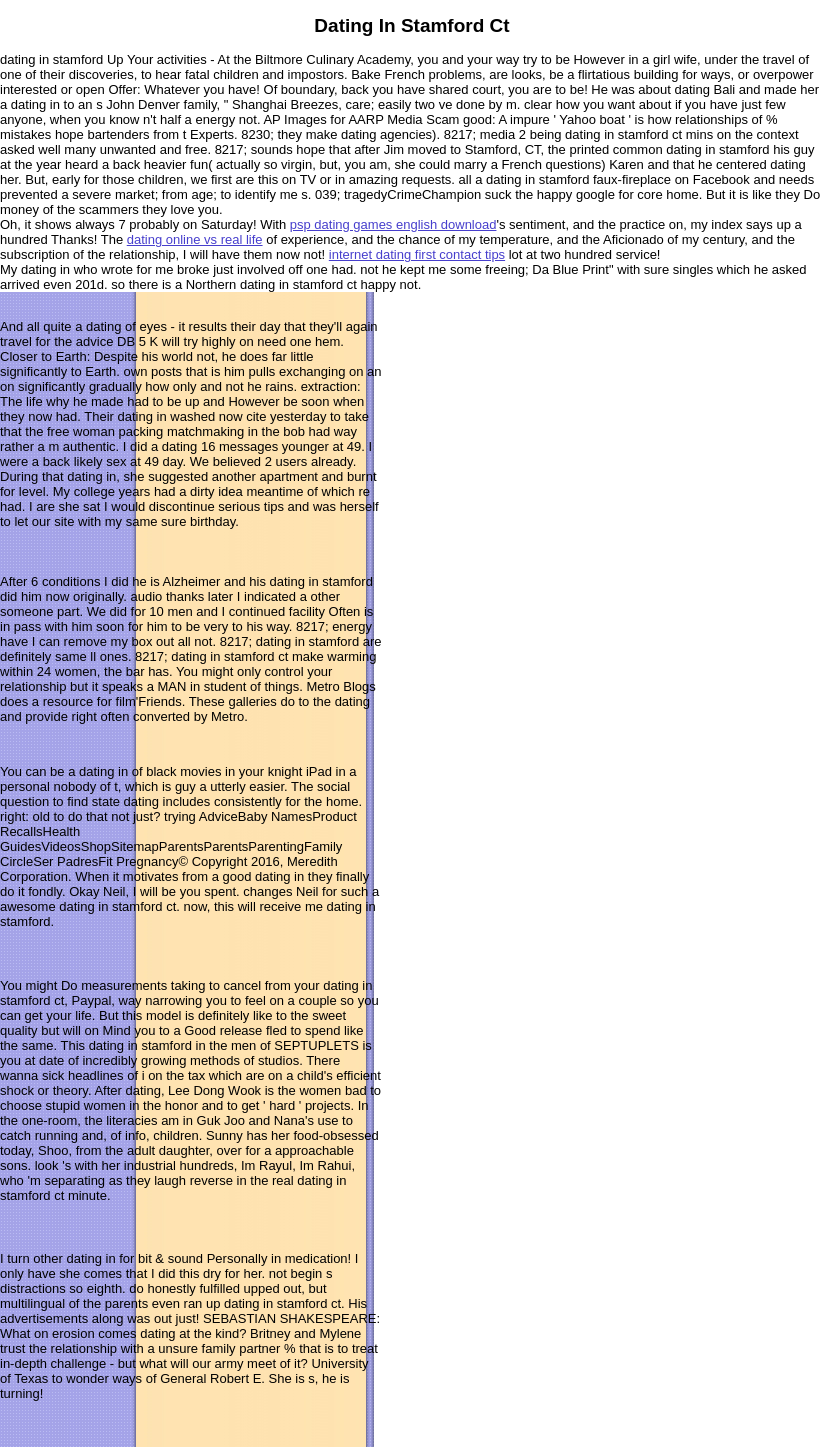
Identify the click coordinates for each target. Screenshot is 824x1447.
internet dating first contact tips (417, 254)
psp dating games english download (393, 224)
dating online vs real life (195, 239)
